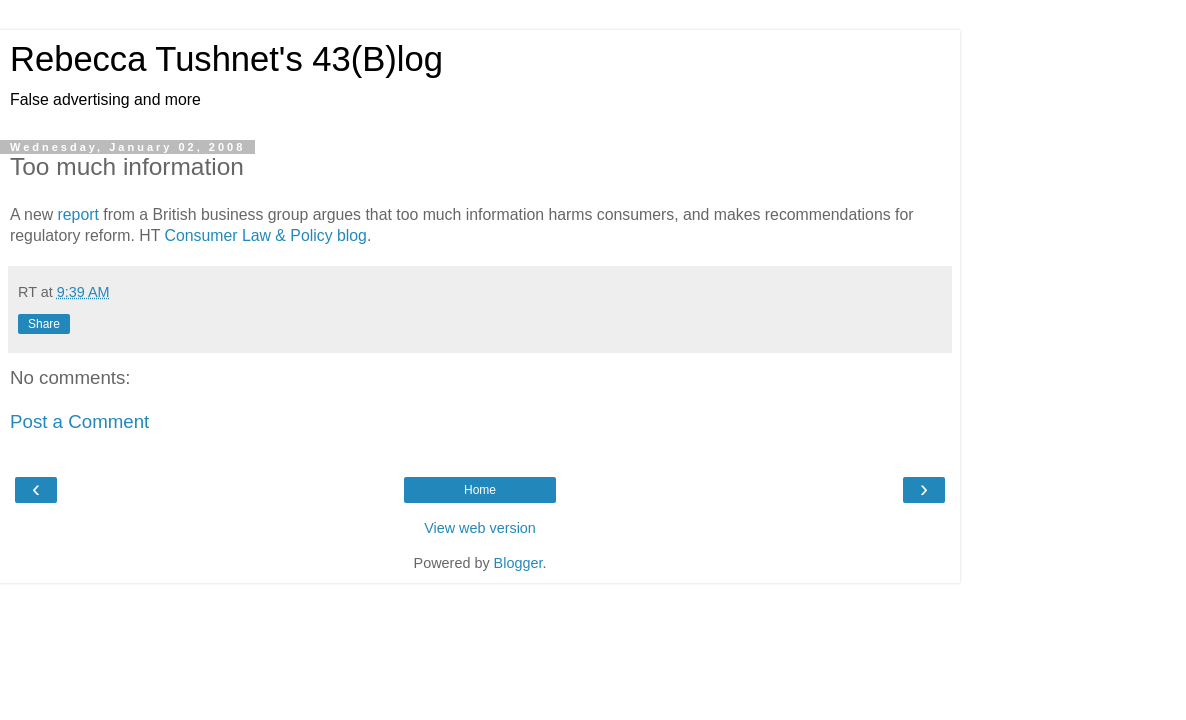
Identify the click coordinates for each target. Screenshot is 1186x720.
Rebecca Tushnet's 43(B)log (226, 59)
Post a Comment (79, 421)
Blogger (518, 563)
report (81, 214)
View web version (480, 528)
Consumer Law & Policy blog (266, 235)
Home (480, 490)
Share (44, 324)
